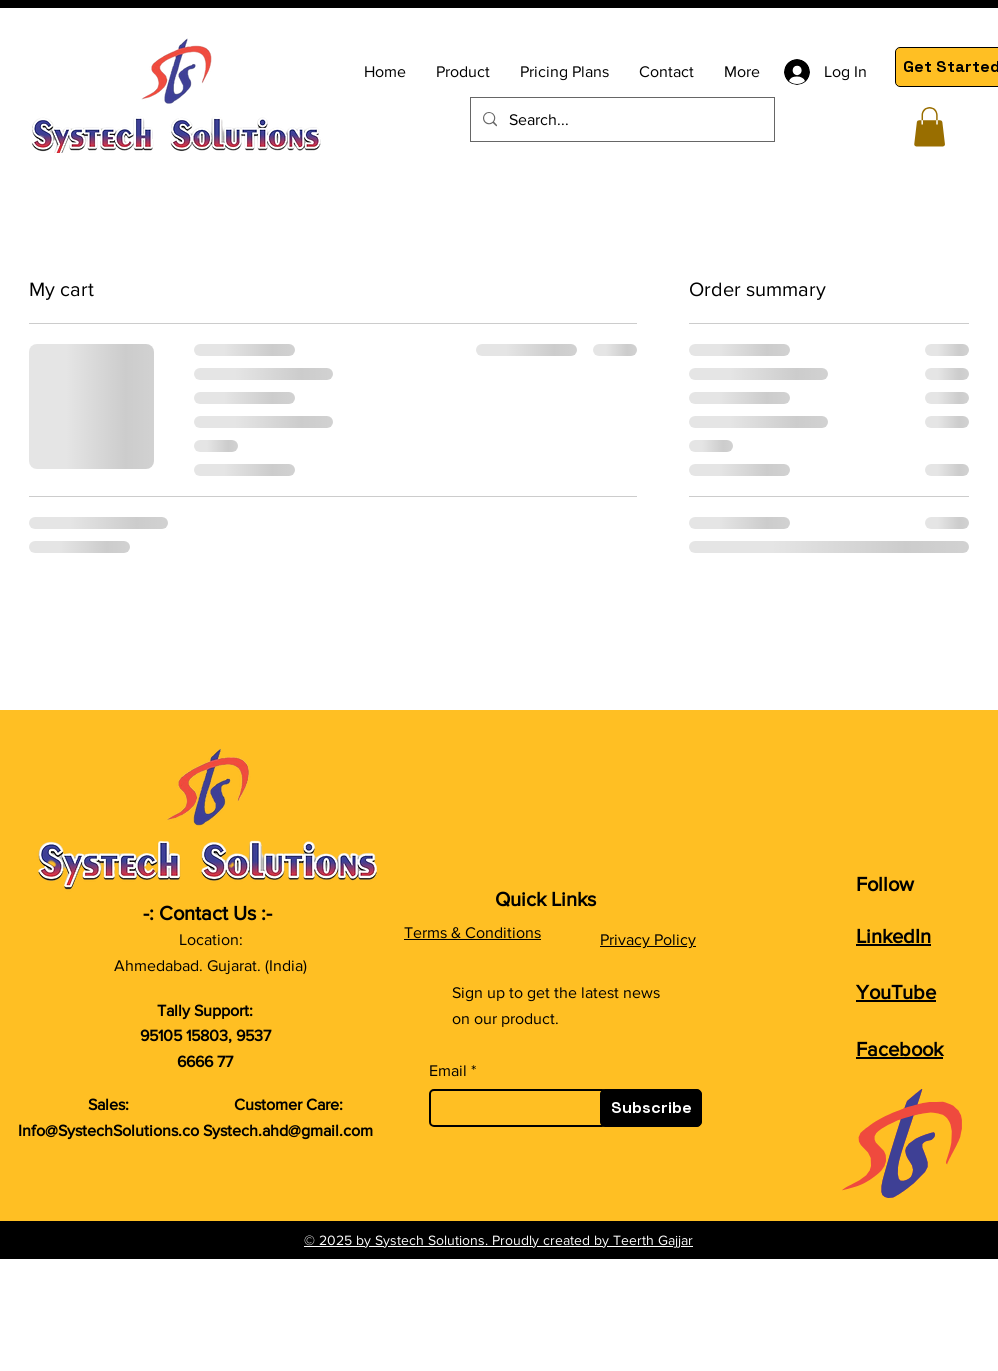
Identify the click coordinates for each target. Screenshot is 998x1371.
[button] (929, 126)
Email (448, 1071)
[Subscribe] (651, 1108)
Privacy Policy (648, 939)
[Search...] (620, 119)
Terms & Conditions (472, 932)
